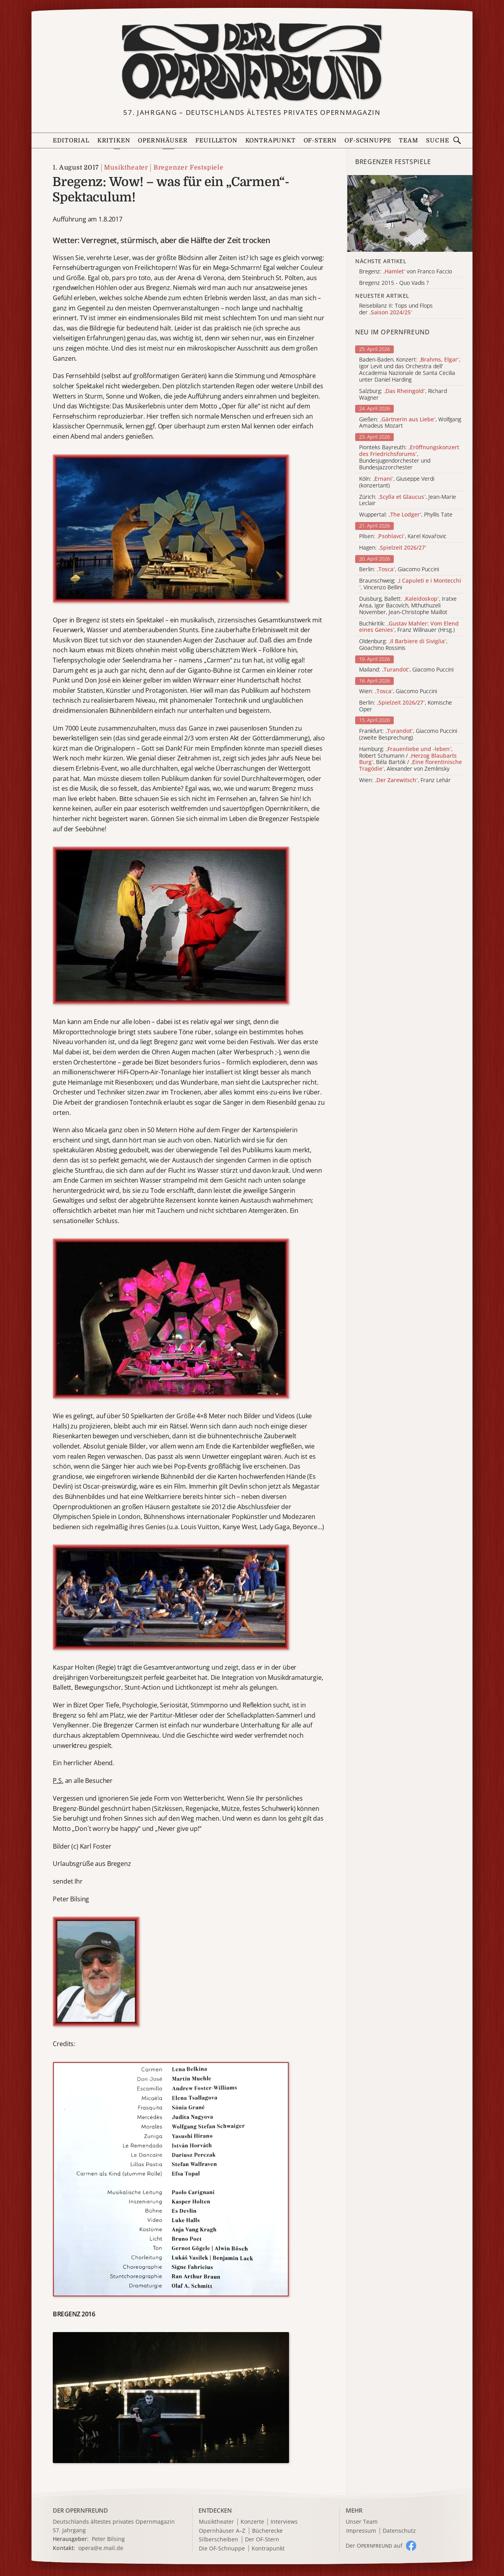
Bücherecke (267, 2531)
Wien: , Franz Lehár (405, 780)
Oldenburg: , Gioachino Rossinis (403, 644)
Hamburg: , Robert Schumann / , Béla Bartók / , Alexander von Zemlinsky (410, 759)
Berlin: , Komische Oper (405, 706)
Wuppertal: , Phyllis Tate (405, 514)
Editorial (71, 140)
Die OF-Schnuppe (222, 2548)
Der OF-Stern (262, 2539)
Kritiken (113, 140)
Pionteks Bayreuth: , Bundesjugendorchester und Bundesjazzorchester (409, 457)
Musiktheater (126, 167)
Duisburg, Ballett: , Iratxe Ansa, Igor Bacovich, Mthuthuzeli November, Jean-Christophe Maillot (408, 605)
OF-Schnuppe (368, 140)
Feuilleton (216, 140)
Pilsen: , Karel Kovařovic (403, 536)
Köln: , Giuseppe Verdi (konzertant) (396, 482)
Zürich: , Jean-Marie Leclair (407, 500)
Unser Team (362, 2521)
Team (408, 140)
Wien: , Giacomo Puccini (398, 691)
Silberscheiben (218, 2539)
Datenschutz (399, 2531)
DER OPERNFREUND (80, 2510)
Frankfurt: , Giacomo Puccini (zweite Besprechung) (408, 734)
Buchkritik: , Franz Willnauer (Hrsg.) (409, 627)
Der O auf (374, 2545)
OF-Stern (320, 140)
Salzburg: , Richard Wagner (403, 394)
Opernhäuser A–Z (222, 2531)
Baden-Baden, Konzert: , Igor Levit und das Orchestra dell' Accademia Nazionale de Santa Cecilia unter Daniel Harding (409, 369)
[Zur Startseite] (251, 62)
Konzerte (252, 2522)
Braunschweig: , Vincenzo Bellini (410, 584)
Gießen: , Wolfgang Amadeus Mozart (410, 423)
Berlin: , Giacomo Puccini (399, 569)
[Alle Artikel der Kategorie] (410, 213)
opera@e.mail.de (100, 2548)
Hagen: (392, 547)
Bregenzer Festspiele (189, 167)
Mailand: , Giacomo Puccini (406, 669)
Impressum (361, 2531)
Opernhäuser (162, 140)
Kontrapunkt (270, 140)
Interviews (284, 2522)
